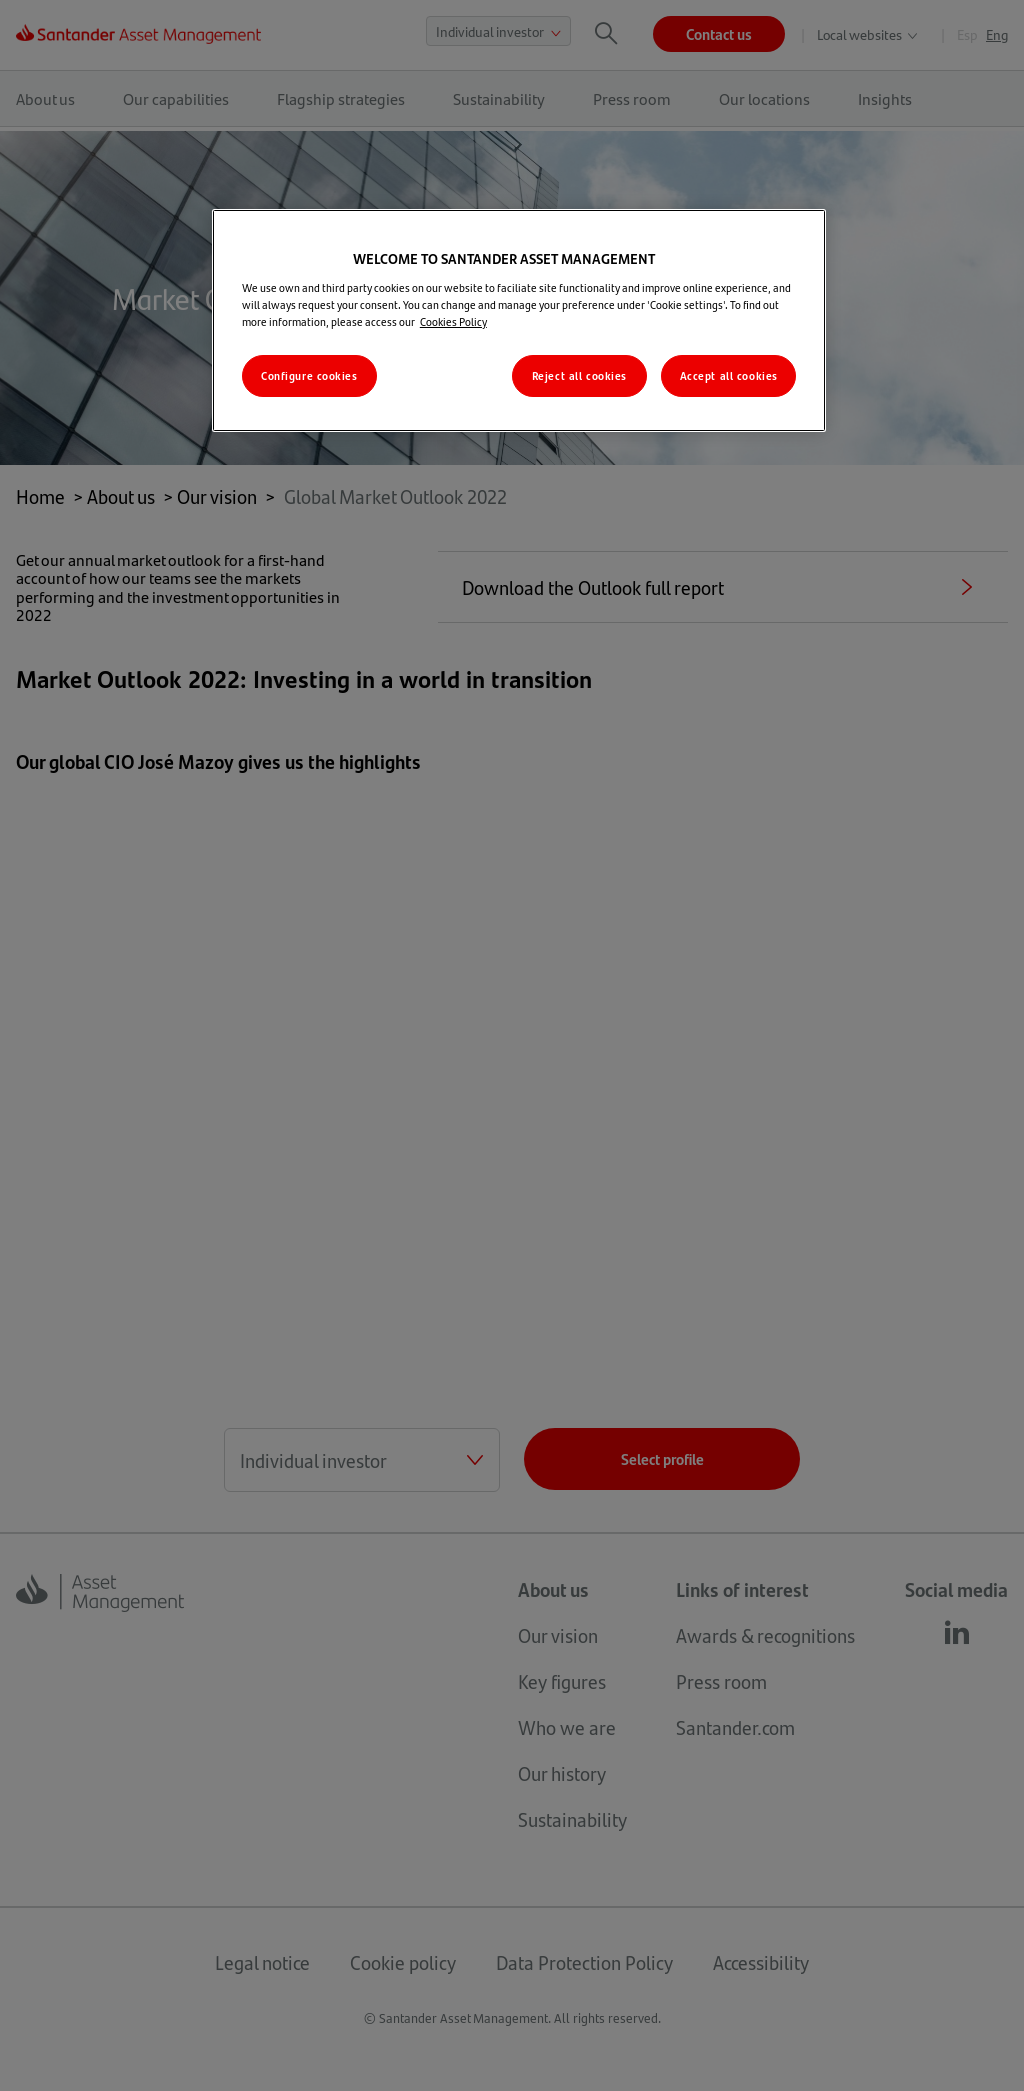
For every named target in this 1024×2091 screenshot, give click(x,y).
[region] (519, 320)
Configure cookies (309, 375)
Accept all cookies (729, 375)
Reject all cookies (579, 375)
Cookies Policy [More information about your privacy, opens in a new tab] (453, 321)
